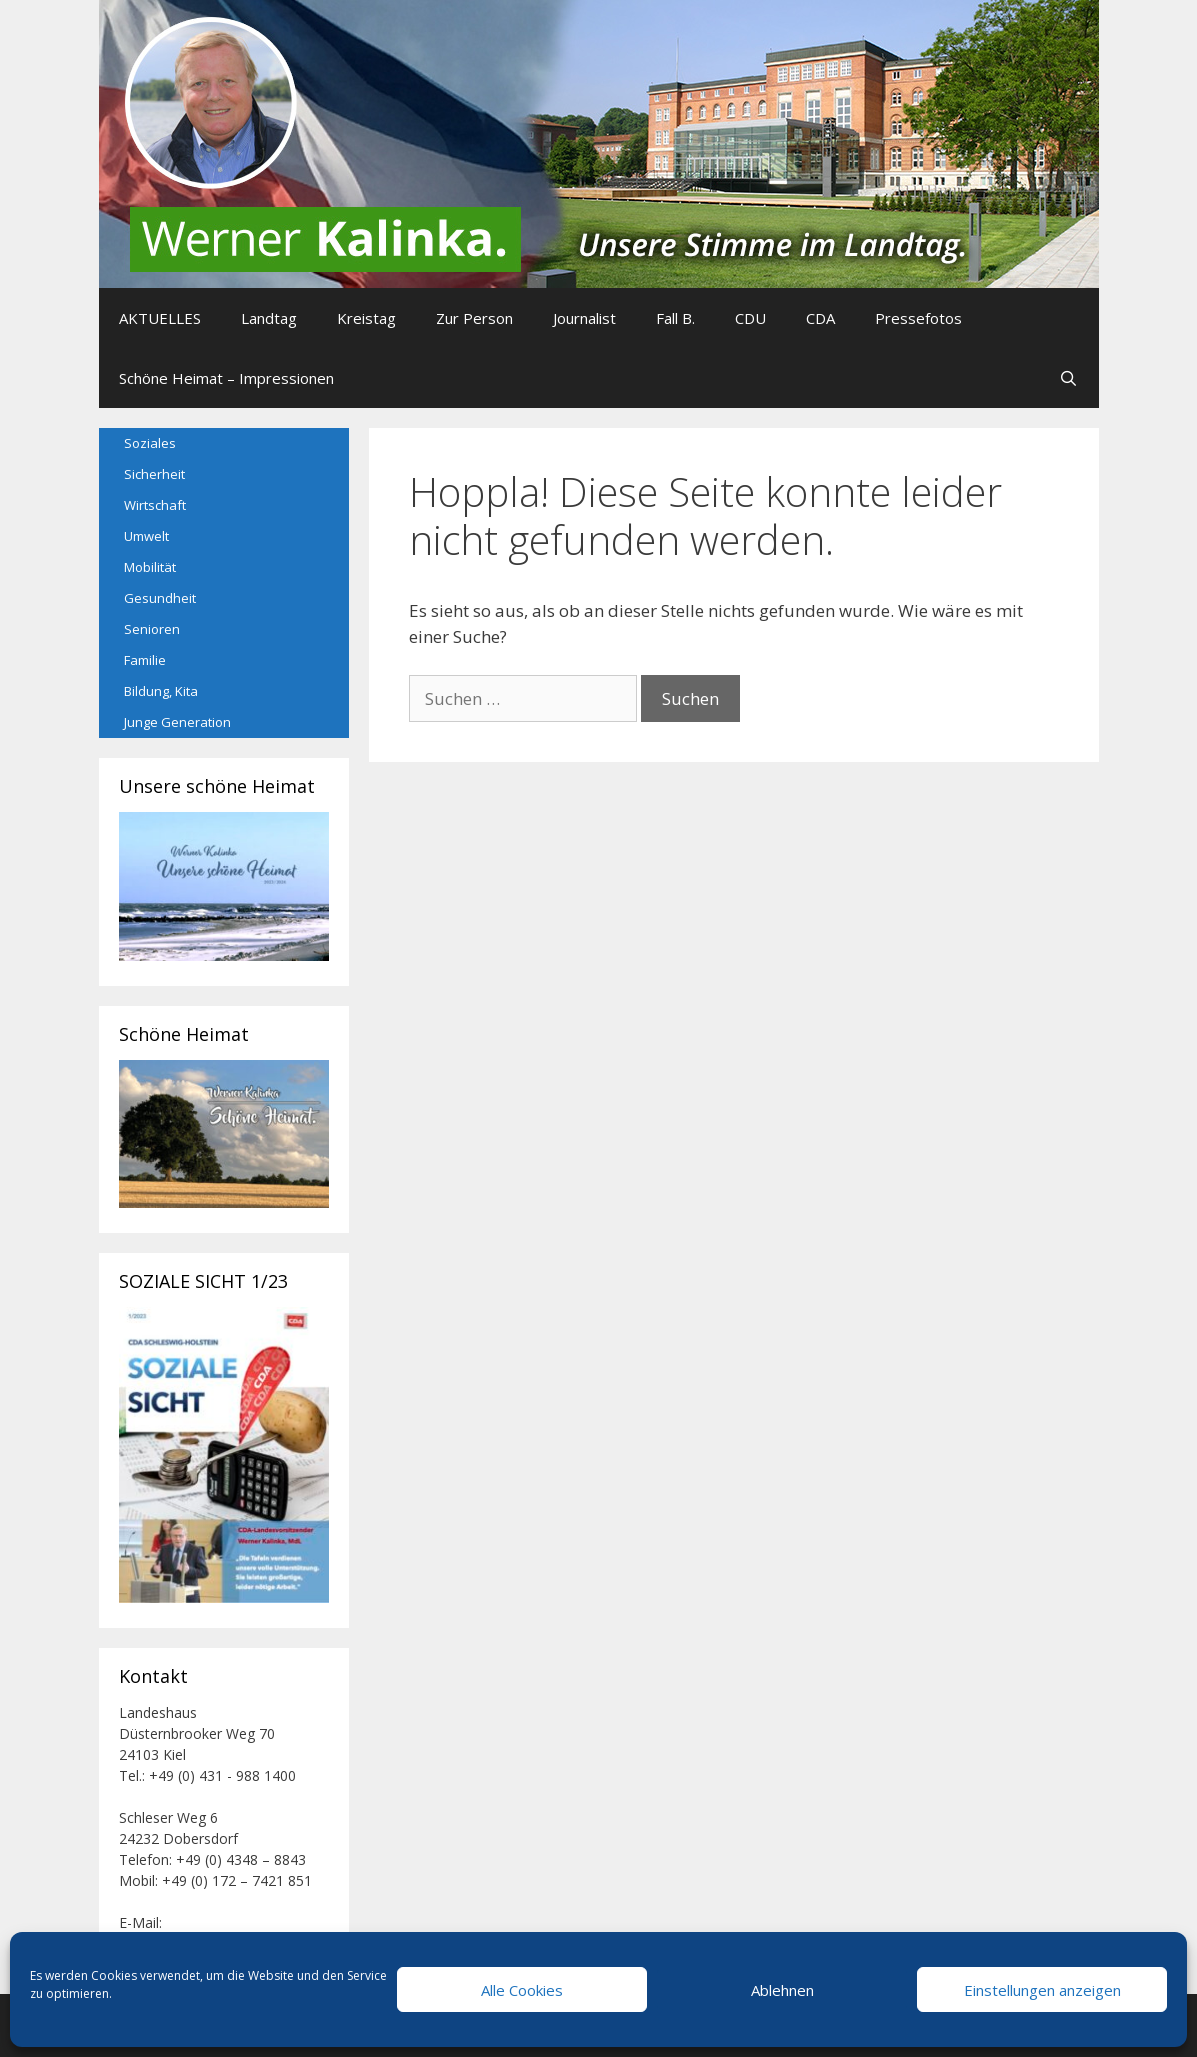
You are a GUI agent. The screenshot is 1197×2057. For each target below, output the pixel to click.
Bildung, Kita (161, 691)
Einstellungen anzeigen (1042, 1990)
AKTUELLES (160, 318)
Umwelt (146, 536)
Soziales (150, 443)
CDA (820, 318)
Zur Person (474, 318)
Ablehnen (782, 1990)
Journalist (584, 318)
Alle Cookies (522, 1990)
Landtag (269, 318)
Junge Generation (177, 722)
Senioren (152, 629)
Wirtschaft (155, 505)
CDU (750, 318)
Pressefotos (918, 318)
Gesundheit (160, 598)
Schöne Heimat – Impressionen (226, 378)
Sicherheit (154, 474)
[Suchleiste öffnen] (1068, 378)
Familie (145, 660)
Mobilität (150, 567)
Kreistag (366, 318)
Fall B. (675, 318)
